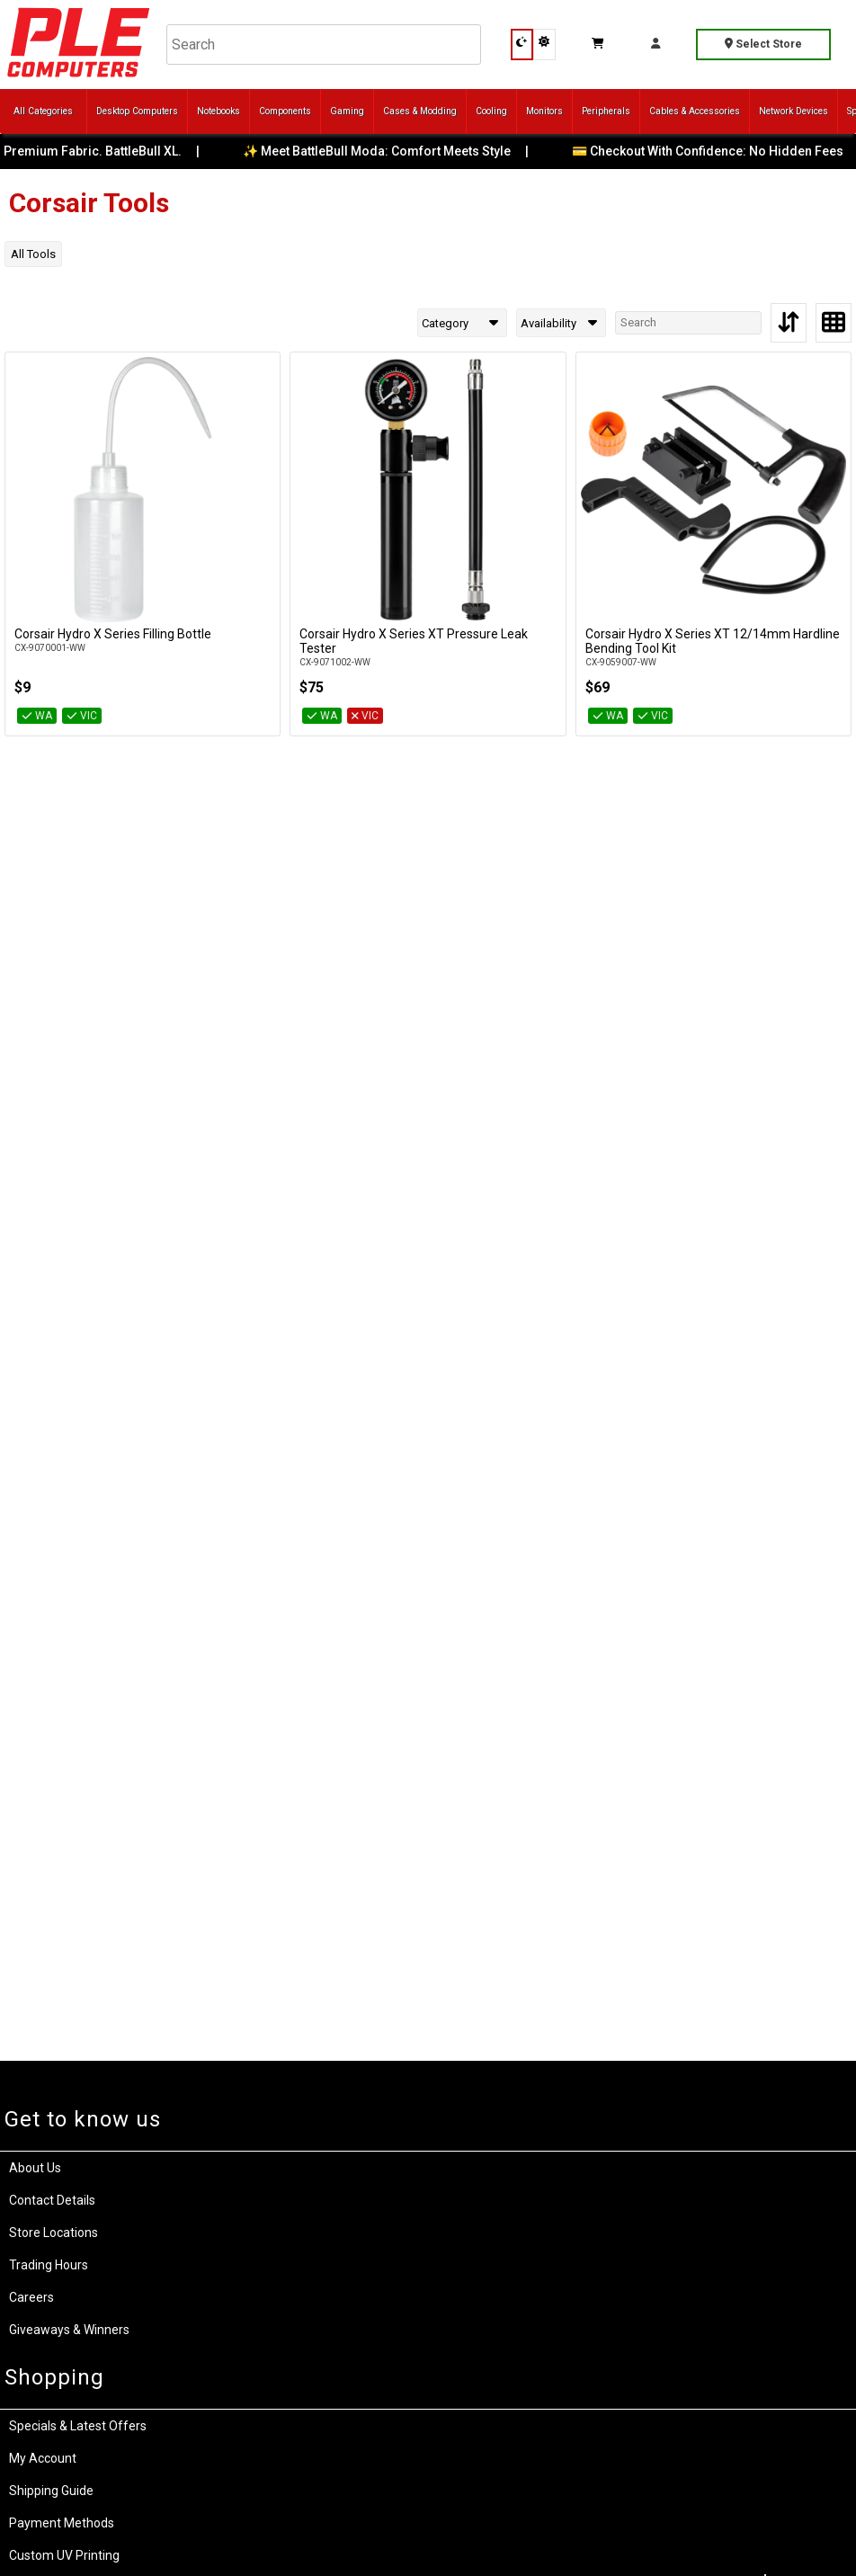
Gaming (347, 111)
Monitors (544, 111)
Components (285, 111)
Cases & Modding (420, 111)
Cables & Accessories (694, 111)
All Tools (33, 254)
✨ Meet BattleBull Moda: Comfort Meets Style (391, 151)
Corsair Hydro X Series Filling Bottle (112, 634)
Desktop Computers (137, 111)
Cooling (491, 111)
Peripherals (606, 111)
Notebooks (218, 111)
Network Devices (793, 111)
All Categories (43, 111)
